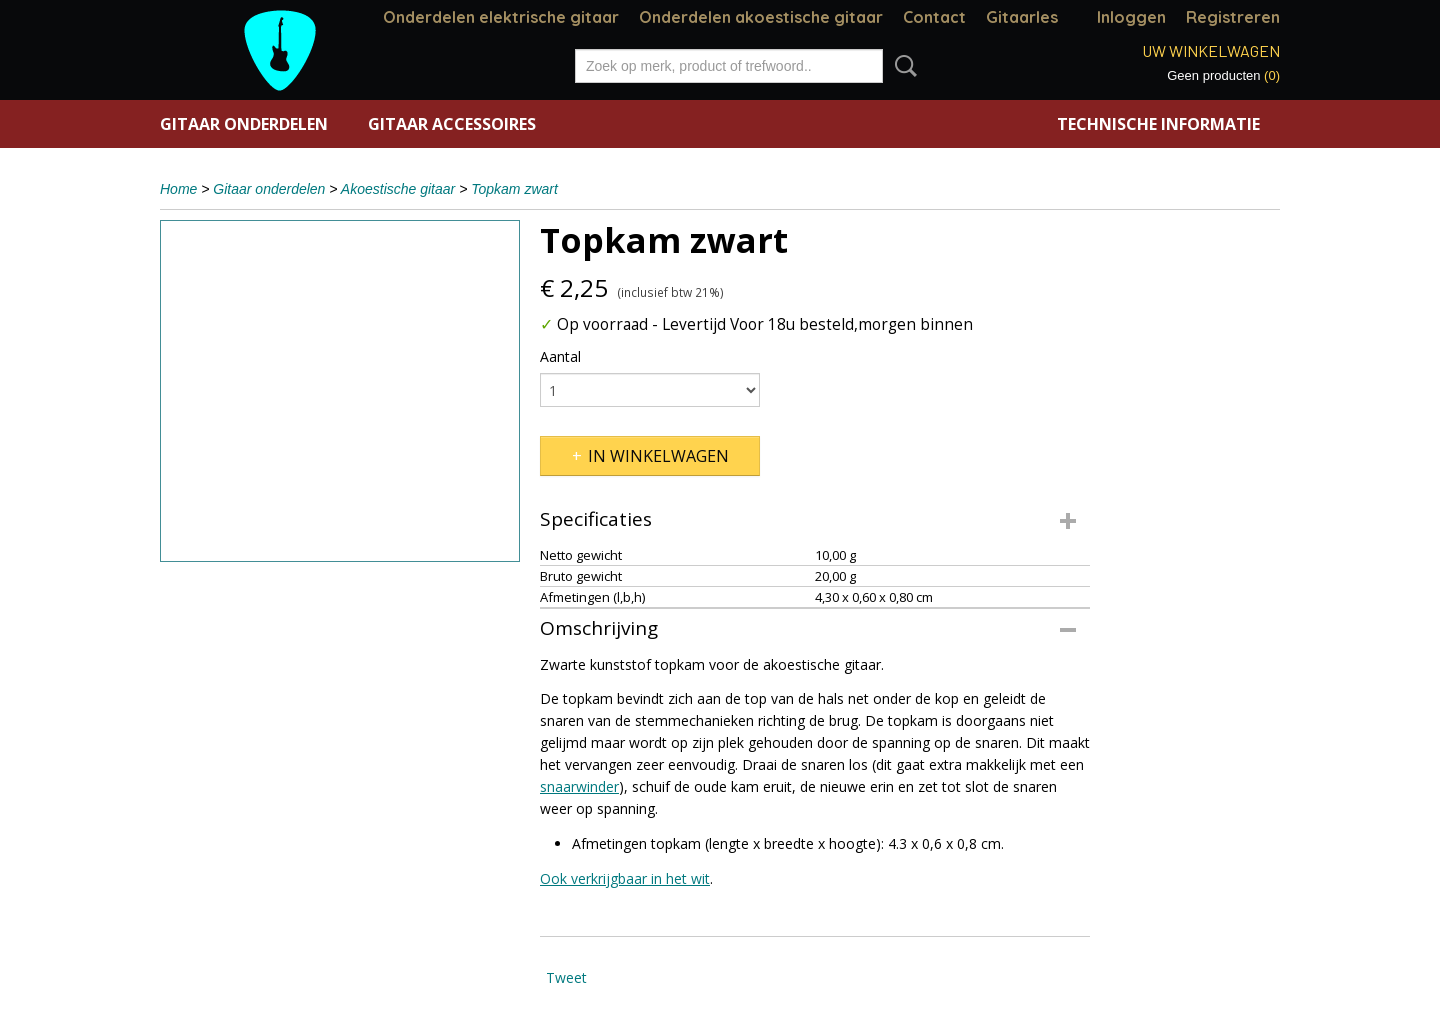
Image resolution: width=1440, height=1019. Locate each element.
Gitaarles (1022, 17)
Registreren (1233, 17)
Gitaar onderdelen (244, 124)
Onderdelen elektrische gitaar (501, 17)
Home (178, 189)
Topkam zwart (514, 189)
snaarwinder (579, 786)
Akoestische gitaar (398, 189)
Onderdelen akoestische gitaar (761, 17)
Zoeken (902, 66)
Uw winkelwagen (1211, 50)
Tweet (566, 977)
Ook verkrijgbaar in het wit (625, 878)
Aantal (560, 356)
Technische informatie (1158, 124)
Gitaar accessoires (452, 124)
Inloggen (1131, 17)
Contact (934, 17)
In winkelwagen (658, 456)
